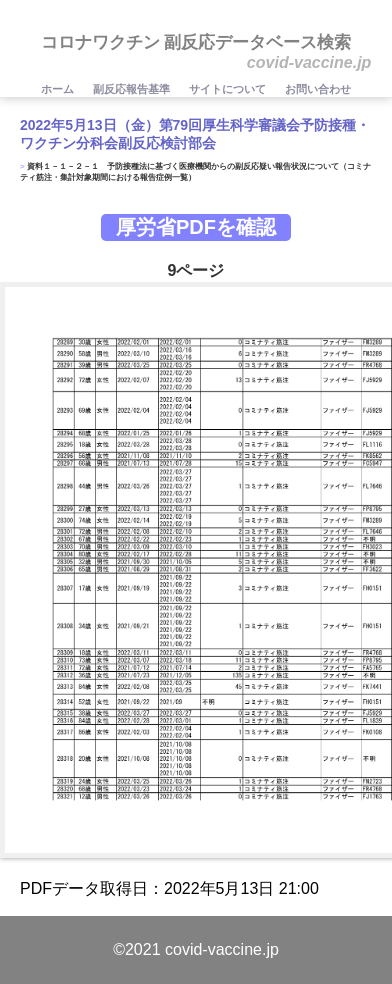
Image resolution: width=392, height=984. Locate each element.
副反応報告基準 (133, 89)
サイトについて (229, 89)
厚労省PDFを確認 (196, 227)
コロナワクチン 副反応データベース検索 (196, 42)
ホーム (59, 89)
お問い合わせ (318, 89)
